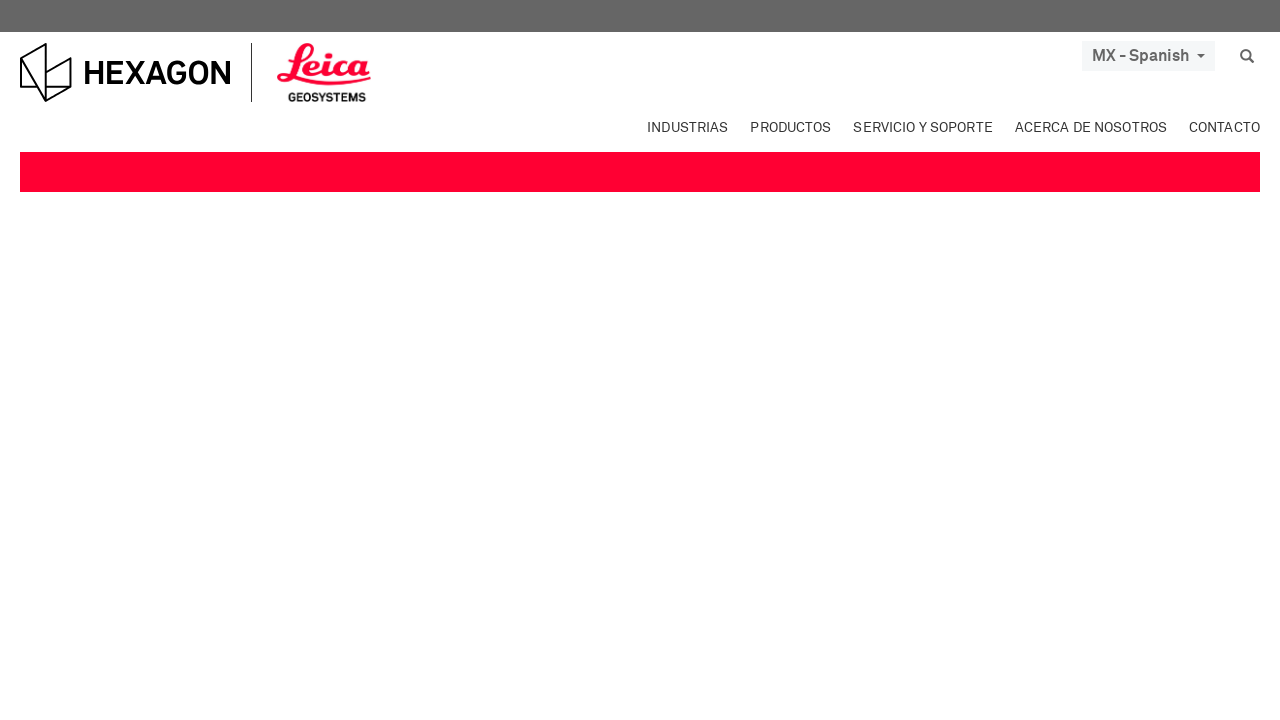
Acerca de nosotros (1091, 128)
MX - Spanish (1148, 56)
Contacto (1224, 128)
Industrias (687, 128)
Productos (790, 128)
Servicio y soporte (922, 128)
